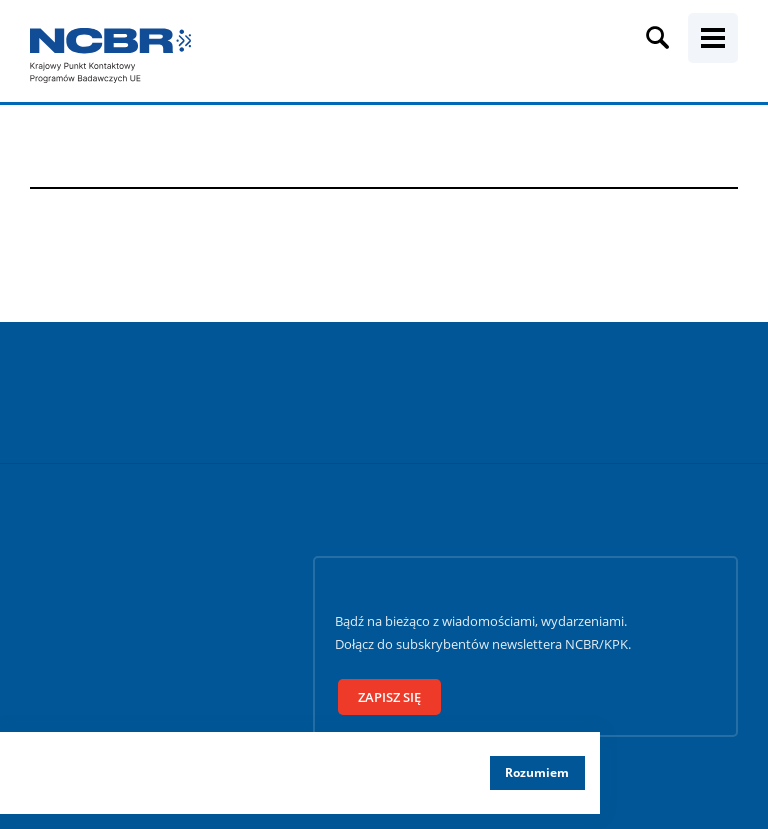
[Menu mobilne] (713, 38)
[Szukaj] (746, 58)
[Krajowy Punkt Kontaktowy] (110, 55)
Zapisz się (389, 697)
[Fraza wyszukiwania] (367, 58)
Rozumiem (537, 772)
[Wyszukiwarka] (658, 38)
